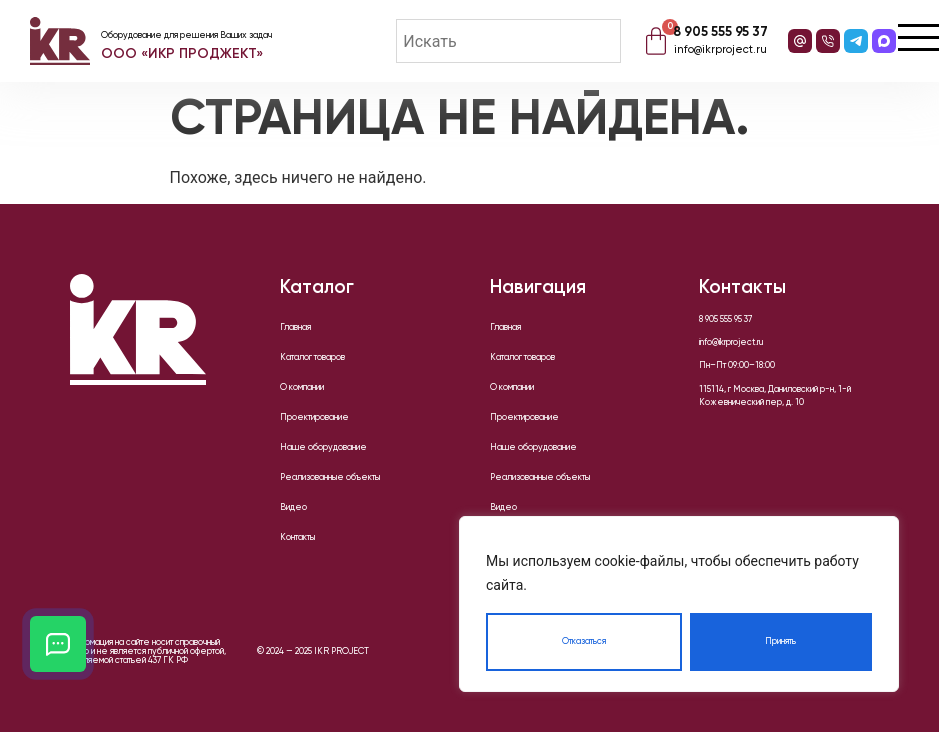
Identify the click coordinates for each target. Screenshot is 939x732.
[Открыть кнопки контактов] (58, 644)
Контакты (297, 537)
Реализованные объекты (330, 477)
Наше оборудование (323, 447)
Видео (293, 507)
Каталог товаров (312, 357)
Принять (780, 641)
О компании (302, 387)
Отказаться (584, 641)
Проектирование (314, 417)
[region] (679, 604)
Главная (295, 327)
